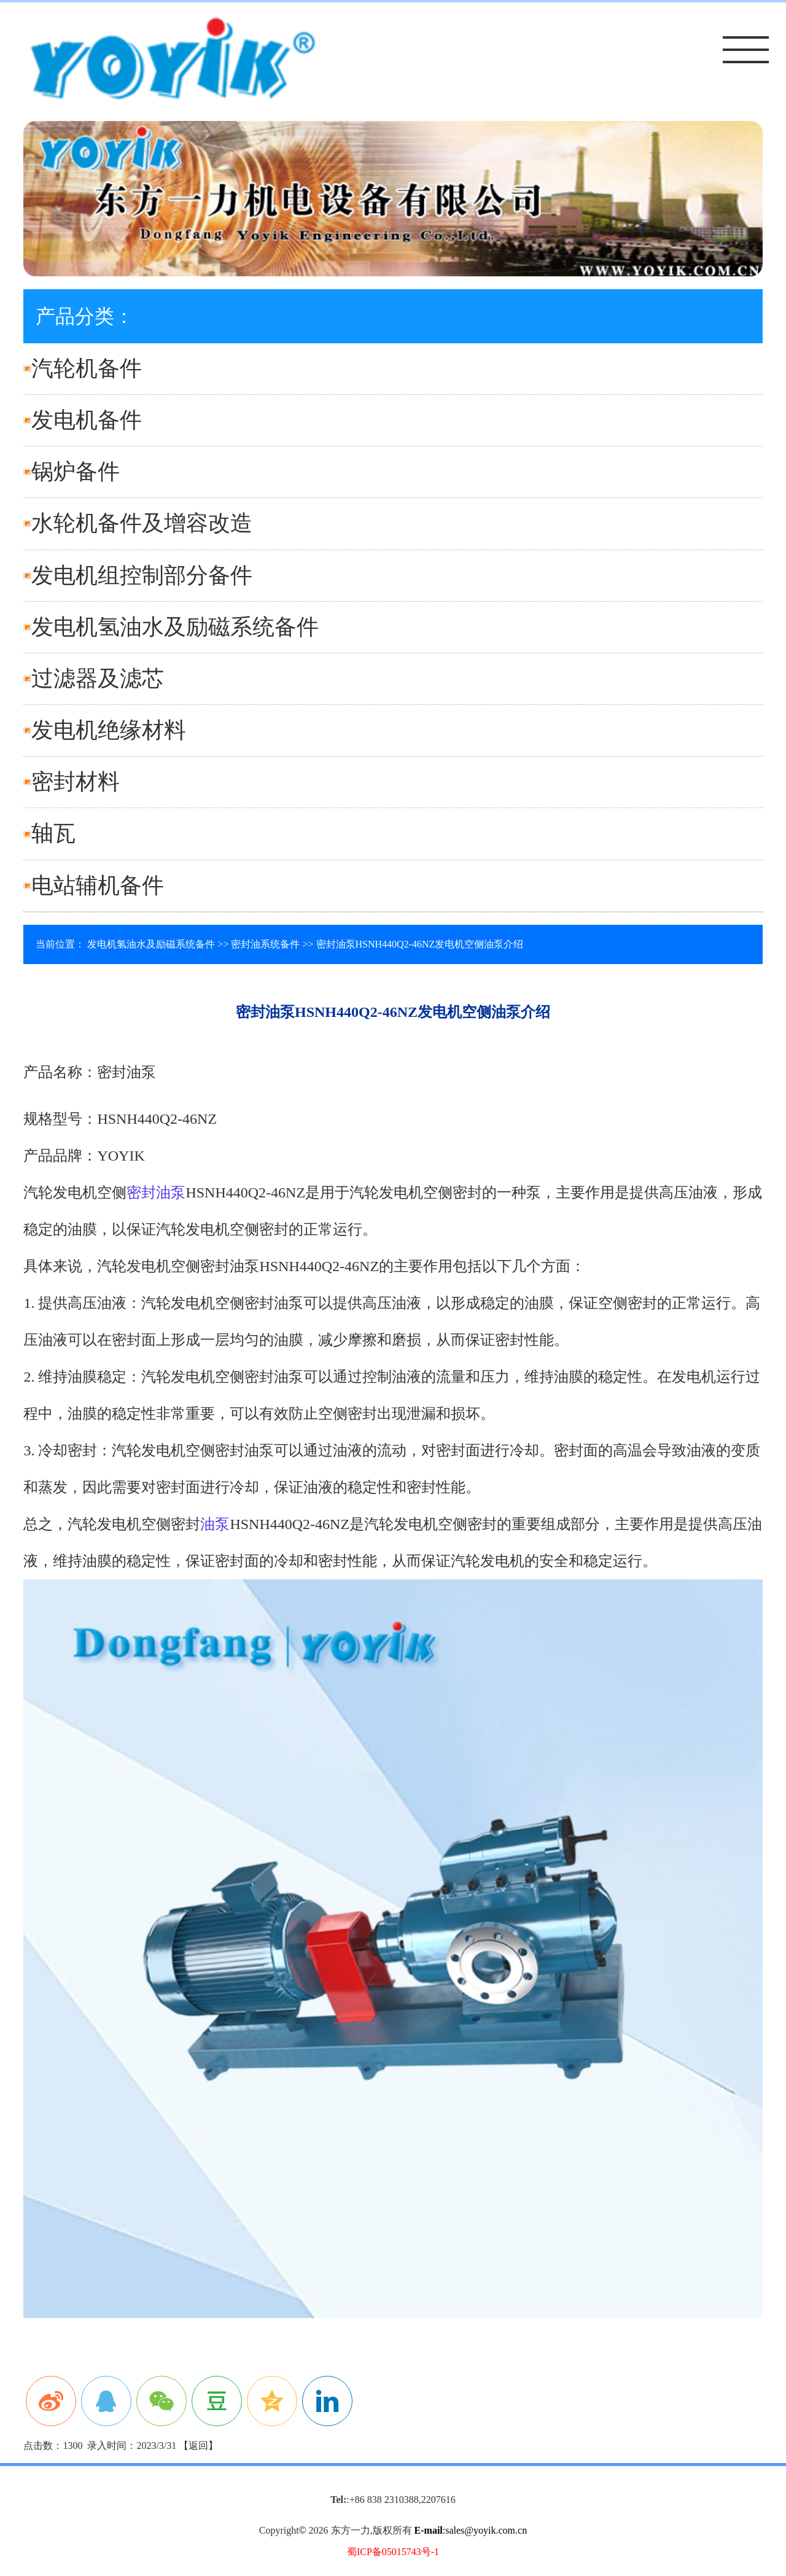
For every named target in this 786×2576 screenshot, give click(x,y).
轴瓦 (53, 833)
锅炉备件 (75, 471)
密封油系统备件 (265, 944)
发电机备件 (86, 420)
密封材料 (75, 781)
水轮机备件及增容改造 (141, 523)
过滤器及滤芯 (97, 678)
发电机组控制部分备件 (141, 575)
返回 (198, 2445)
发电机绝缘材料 (108, 730)
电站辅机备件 (97, 885)
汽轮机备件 (86, 368)
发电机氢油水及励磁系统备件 (175, 627)
